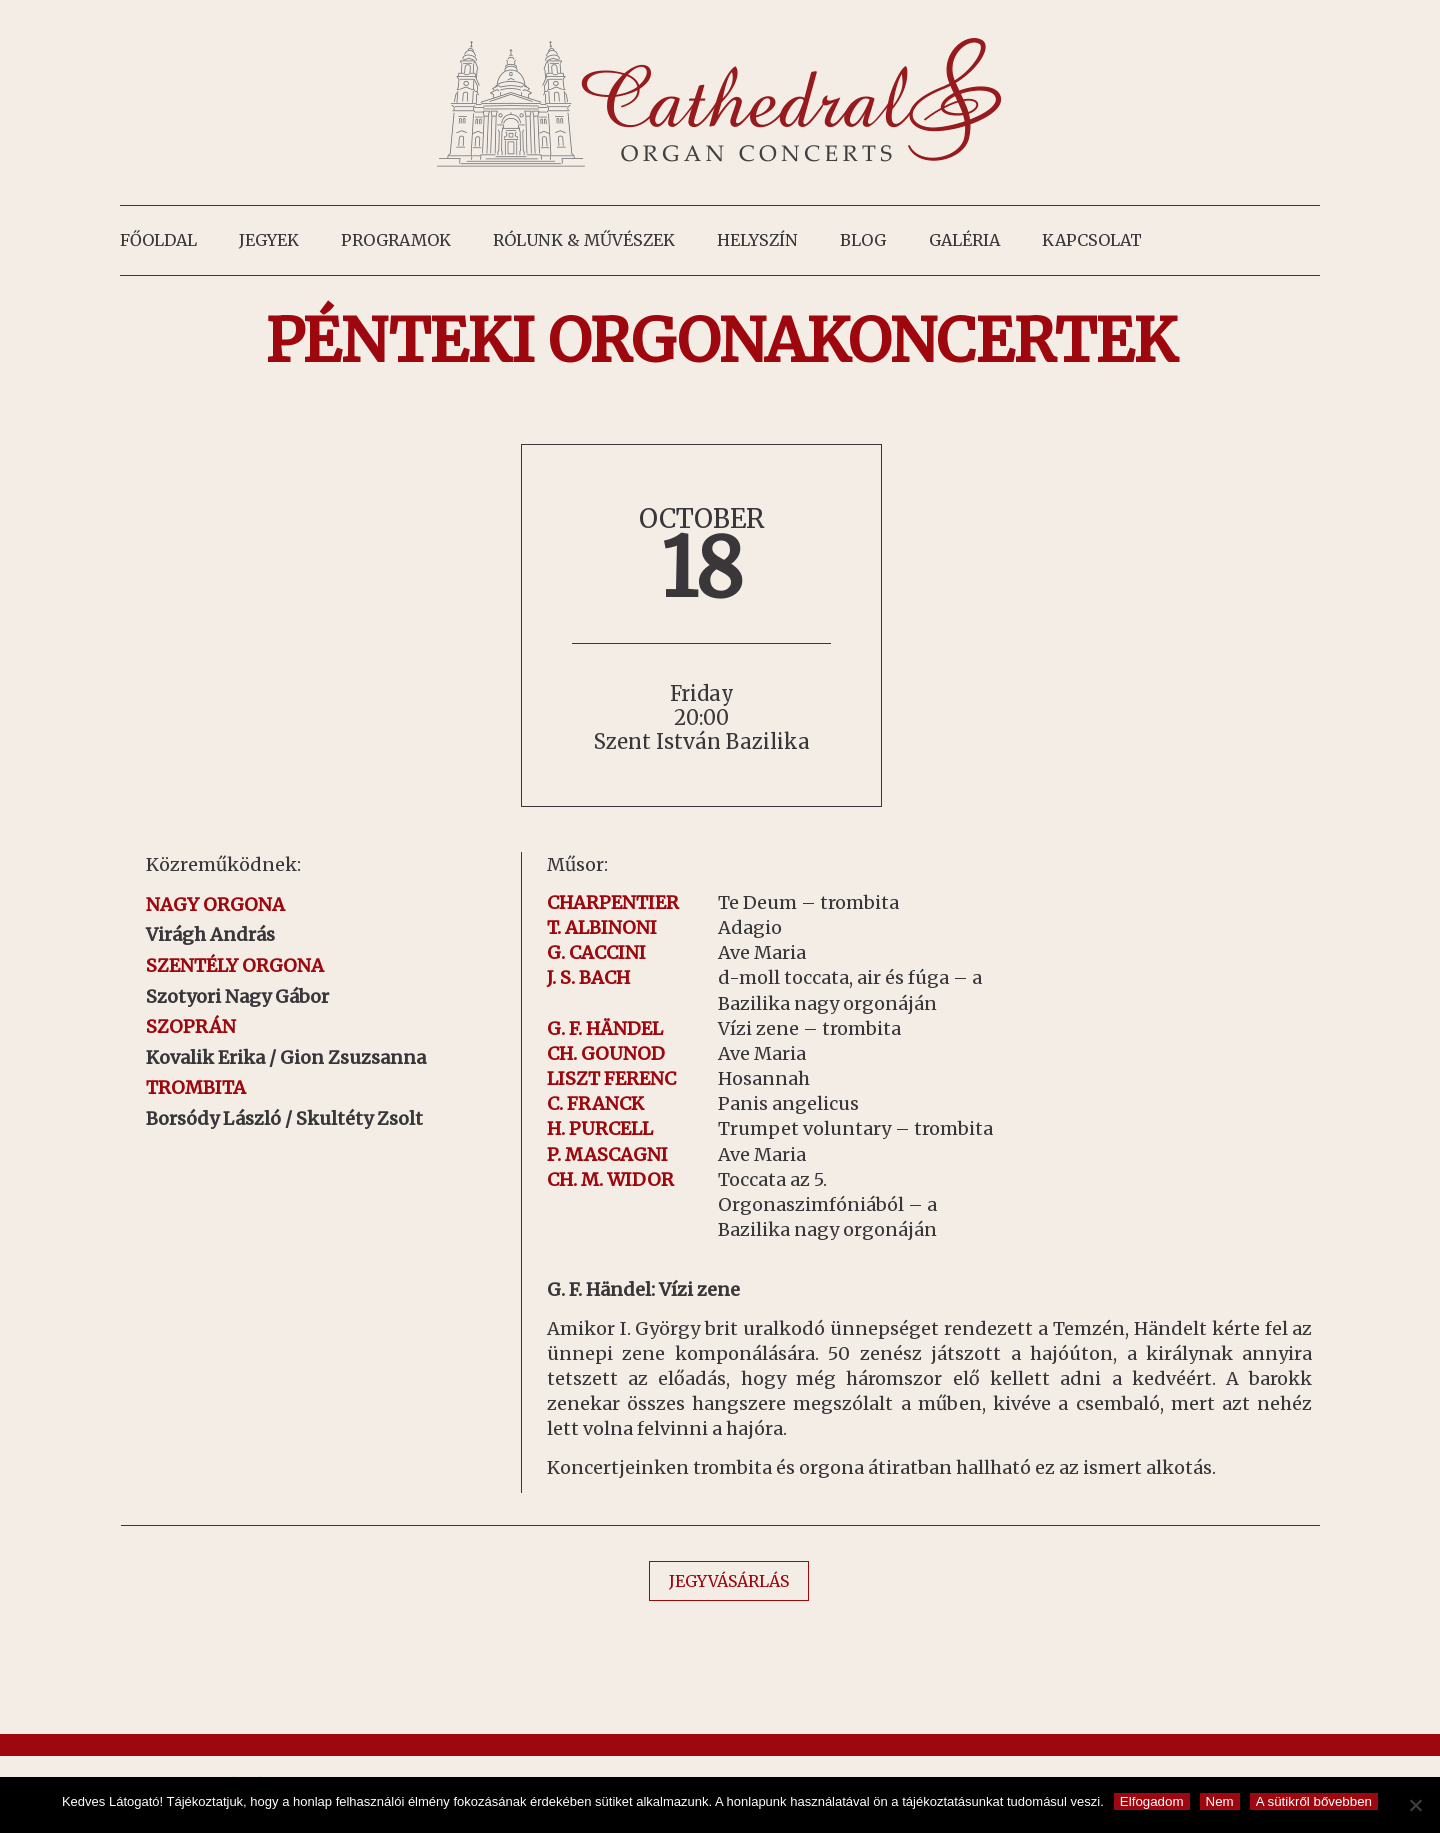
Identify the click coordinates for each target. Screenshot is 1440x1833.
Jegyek (269, 240)
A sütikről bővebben (1314, 1801)
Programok (396, 240)
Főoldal (158, 240)
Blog (863, 240)
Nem (1220, 1801)
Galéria (964, 240)
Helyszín (757, 240)
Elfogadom (1152, 1801)
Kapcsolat (1092, 240)
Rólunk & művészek (584, 240)
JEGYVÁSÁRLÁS (729, 1581)
